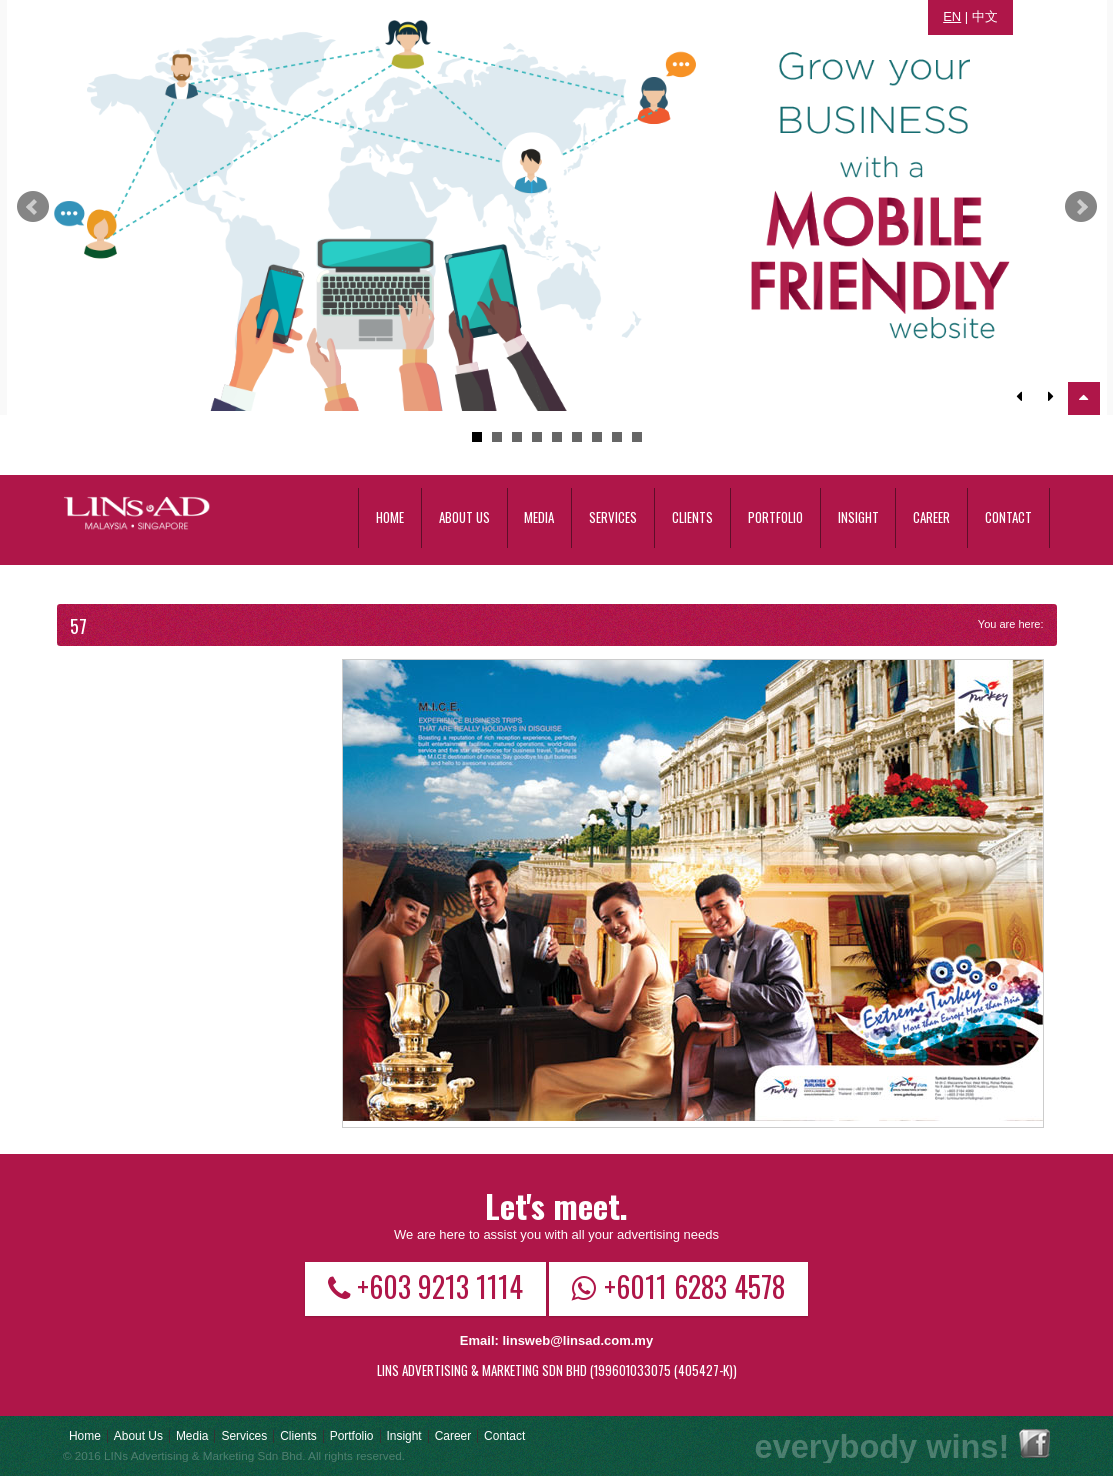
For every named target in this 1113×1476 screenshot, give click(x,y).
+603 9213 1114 (425, 1286)
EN (952, 16)
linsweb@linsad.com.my (577, 1340)
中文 (985, 16)
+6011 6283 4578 (678, 1286)
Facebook (1034, 1443)
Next (1081, 207)
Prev (33, 207)
